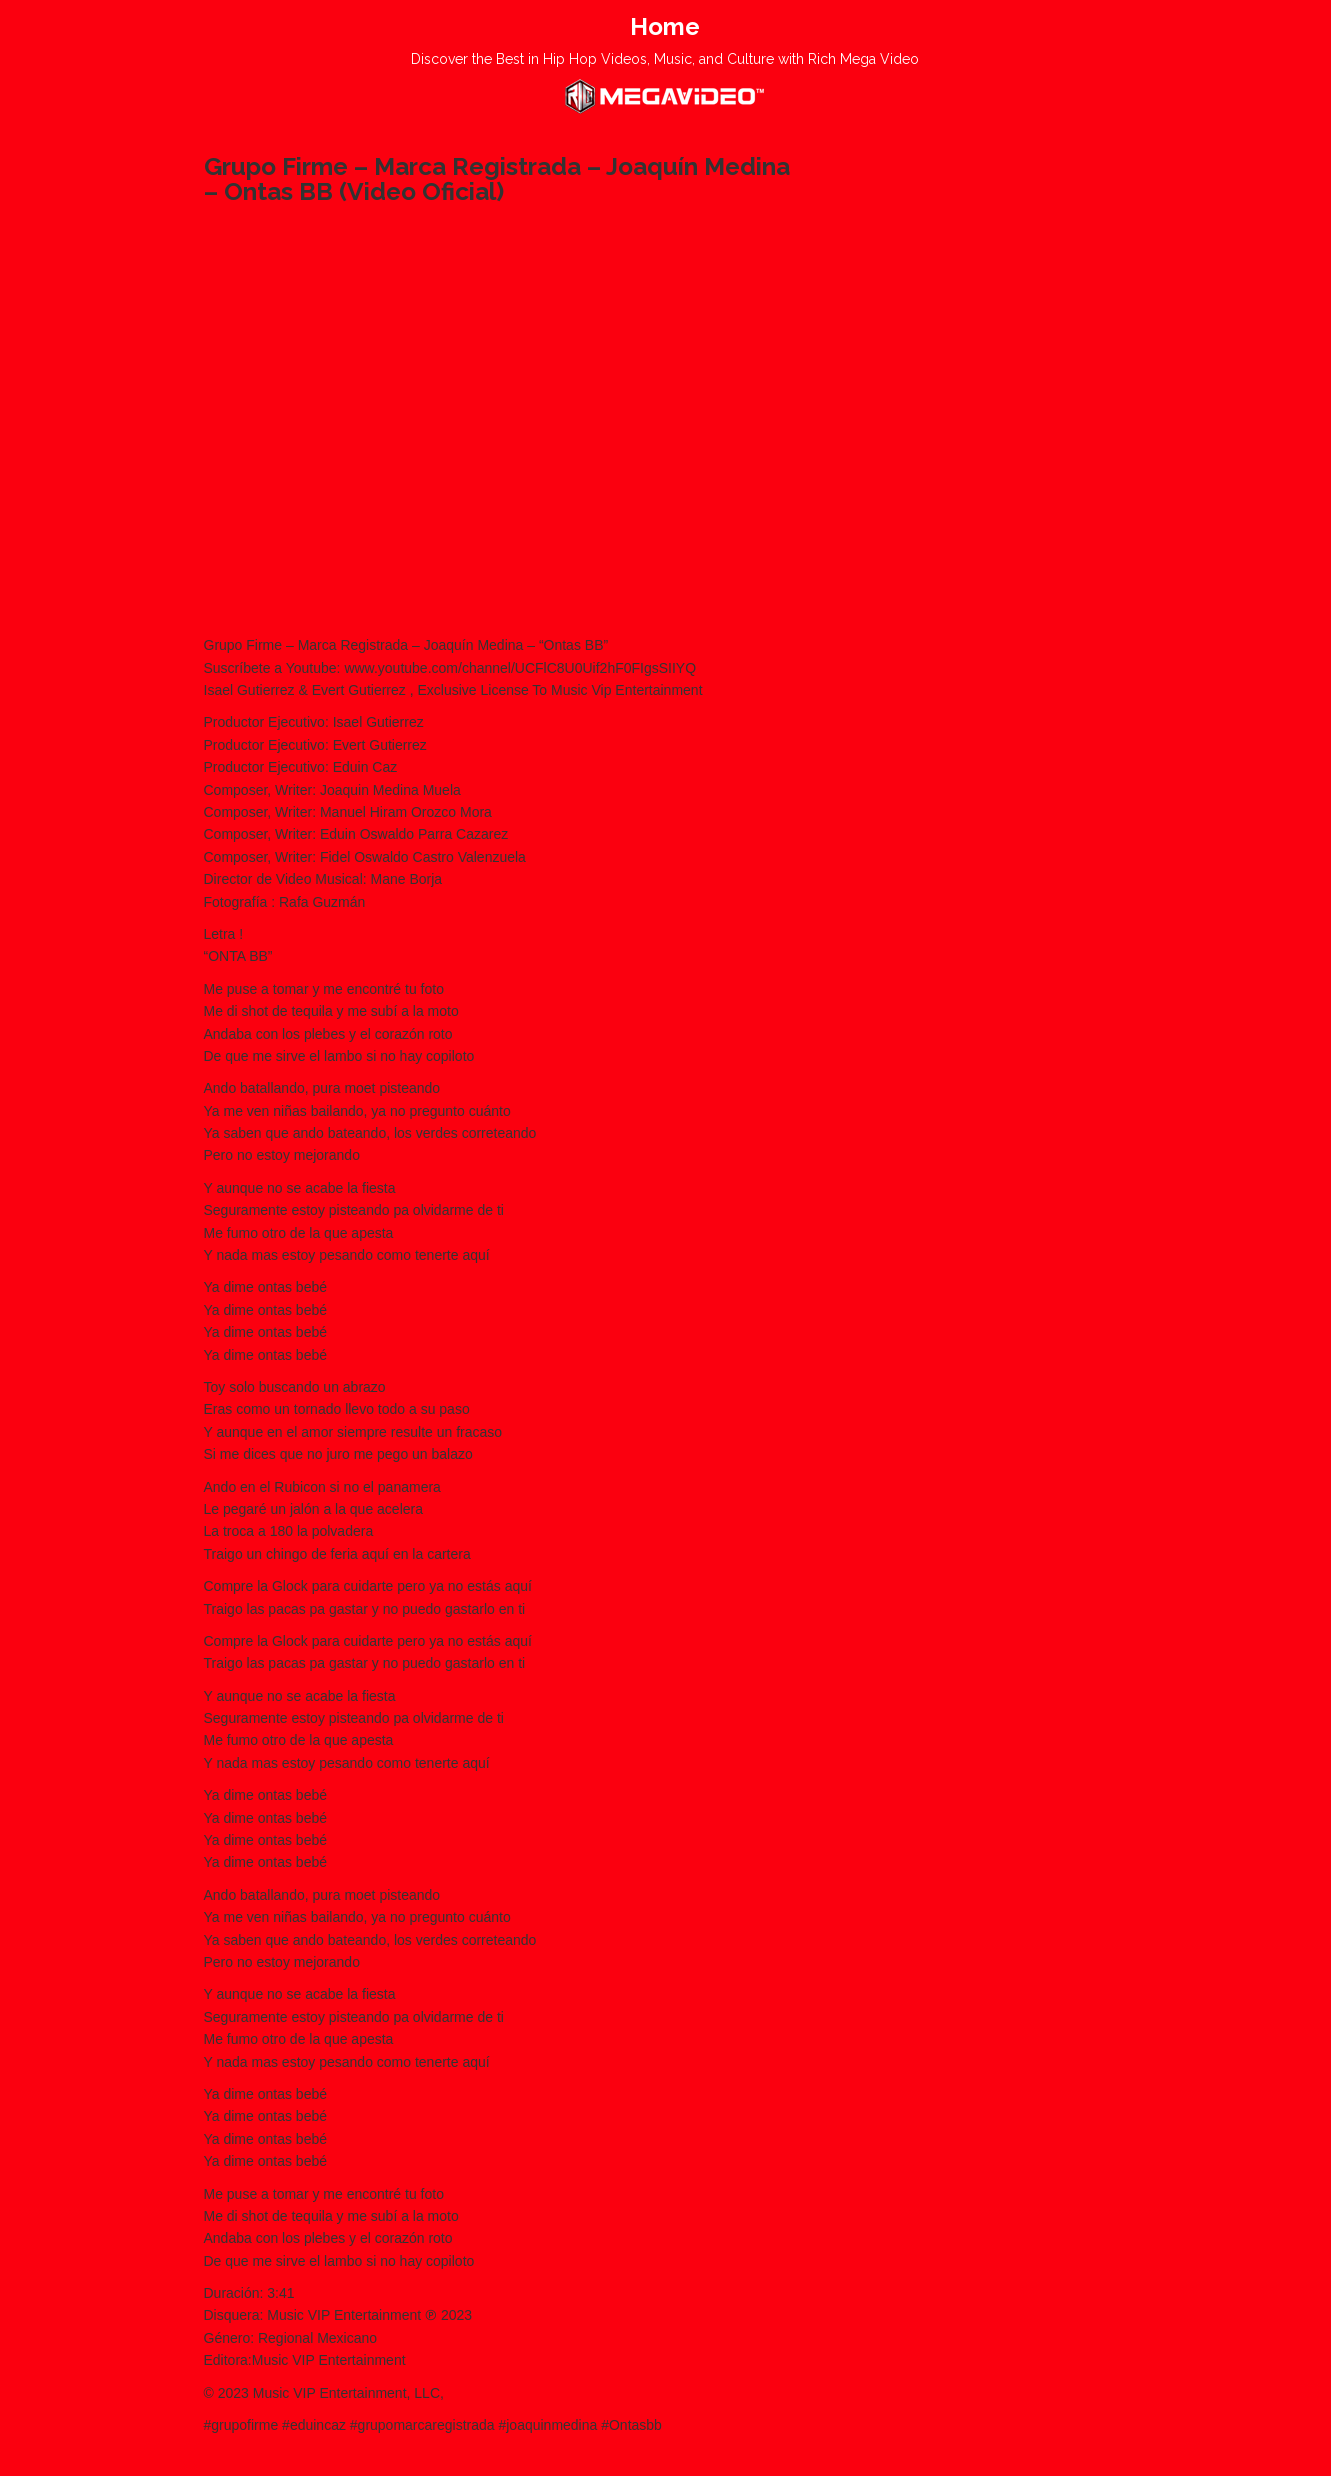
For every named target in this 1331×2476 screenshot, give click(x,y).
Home (665, 26)
